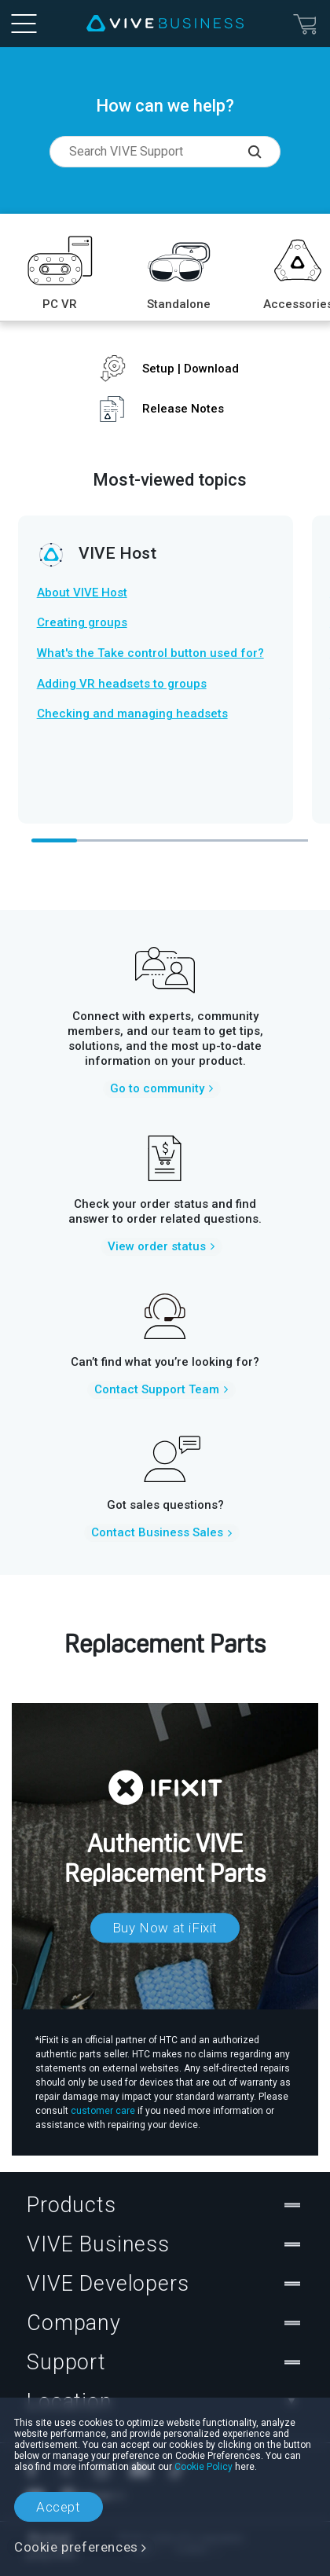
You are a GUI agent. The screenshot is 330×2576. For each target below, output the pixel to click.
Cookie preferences (76, 2547)
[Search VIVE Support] (264, 151)
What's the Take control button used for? (150, 653)
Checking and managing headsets (132, 713)
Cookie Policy (203, 2466)
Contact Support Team (156, 1389)
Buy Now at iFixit (165, 1928)
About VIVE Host (82, 592)
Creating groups (82, 622)
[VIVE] (165, 23)
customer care (103, 2110)
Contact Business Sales (157, 1532)
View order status (157, 1246)
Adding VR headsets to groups (122, 684)
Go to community (157, 1088)
